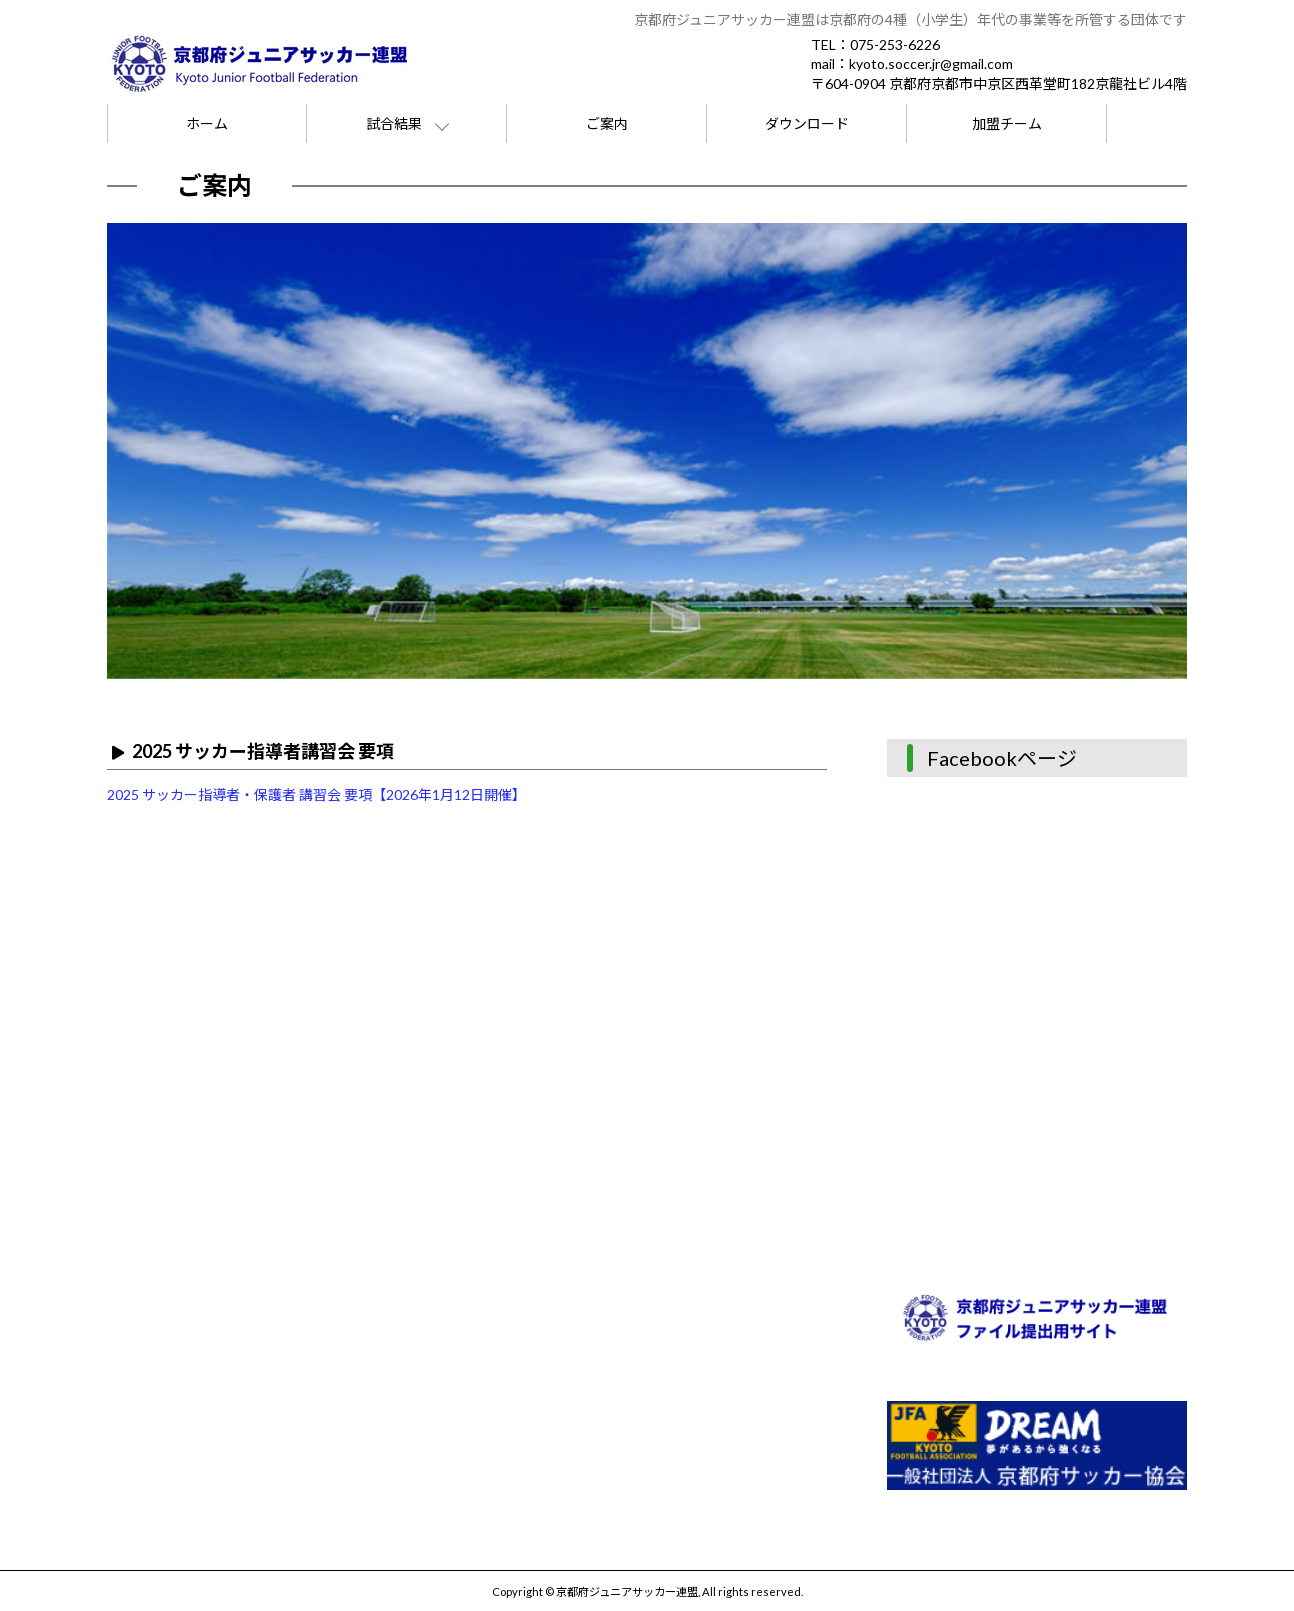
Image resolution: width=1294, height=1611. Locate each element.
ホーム (207, 123)
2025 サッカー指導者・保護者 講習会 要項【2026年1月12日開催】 (316, 794)
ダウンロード (807, 123)
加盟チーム (1007, 123)
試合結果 (394, 123)
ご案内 (607, 123)
